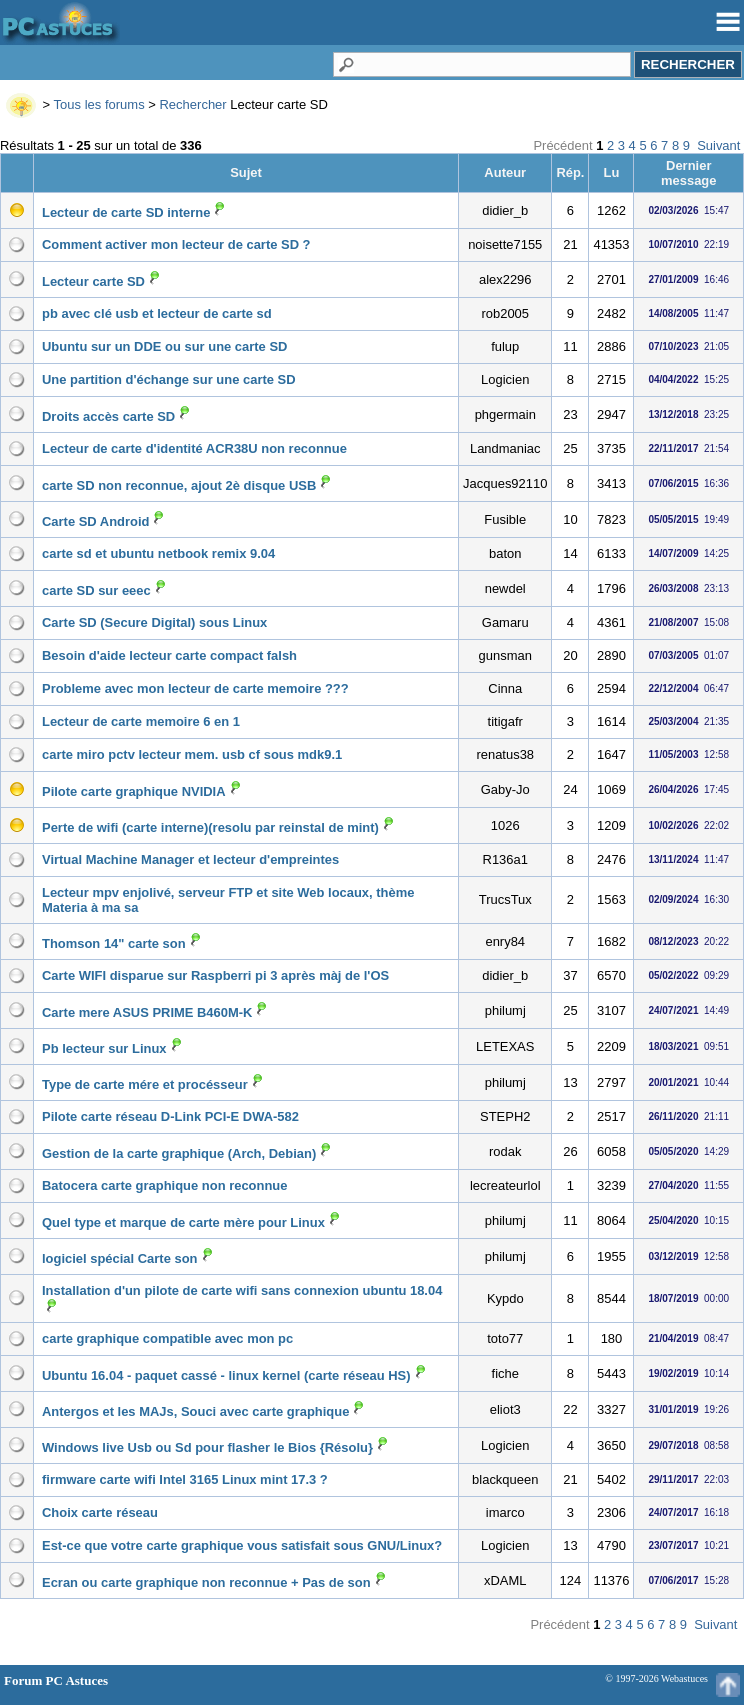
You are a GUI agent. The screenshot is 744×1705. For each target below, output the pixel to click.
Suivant (718, 145)
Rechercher (192, 104)
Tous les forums (99, 104)
